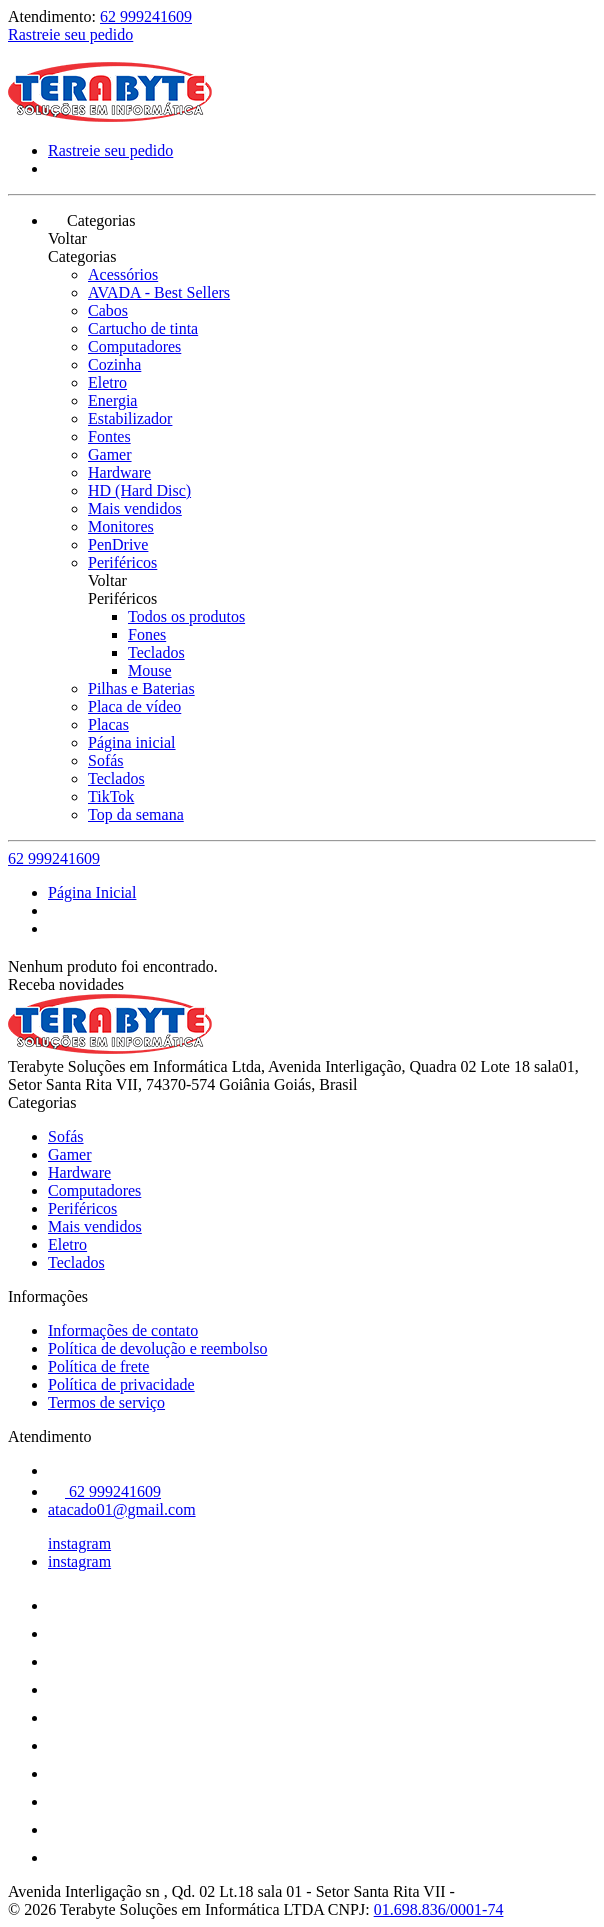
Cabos (108, 310)
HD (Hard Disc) (139, 490)
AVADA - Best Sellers (159, 292)
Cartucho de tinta (143, 328)
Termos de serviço (106, 1402)
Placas (108, 724)
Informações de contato (123, 1330)
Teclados (156, 652)
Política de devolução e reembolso (157, 1348)
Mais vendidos (135, 508)
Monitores (121, 526)
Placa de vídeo (134, 706)
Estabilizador (130, 418)
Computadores (134, 346)
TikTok (111, 796)
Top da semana (136, 814)
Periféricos (122, 562)
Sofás (106, 760)
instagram (79, 1543)
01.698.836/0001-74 (439, 1909)
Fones (147, 634)
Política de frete (98, 1366)
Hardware (119, 472)
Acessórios (123, 274)
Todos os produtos (186, 616)
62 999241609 (146, 16)
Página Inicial (92, 892)
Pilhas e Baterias (141, 688)
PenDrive (118, 544)
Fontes (109, 436)
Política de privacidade (121, 1384)
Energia (112, 400)
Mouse (150, 670)
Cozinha (114, 364)
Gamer (110, 454)
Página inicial (132, 742)
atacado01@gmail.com (122, 1509)
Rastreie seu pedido (70, 34)
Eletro (107, 382)
